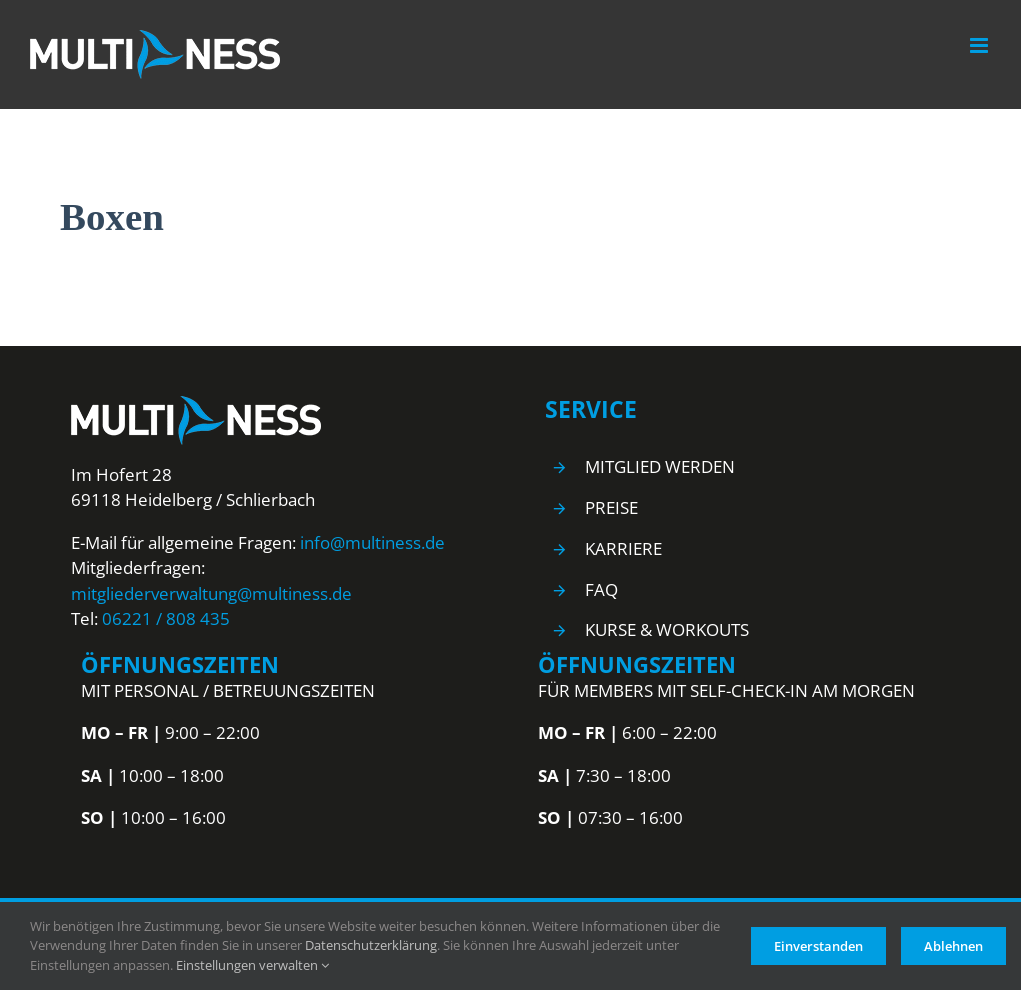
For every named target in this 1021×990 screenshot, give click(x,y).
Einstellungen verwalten (252, 965)
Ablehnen (953, 946)
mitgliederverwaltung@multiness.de (211, 593)
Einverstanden (818, 946)
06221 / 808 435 (166, 618)
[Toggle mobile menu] (980, 45)
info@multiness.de (372, 542)
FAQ (601, 589)
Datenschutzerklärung (371, 945)
